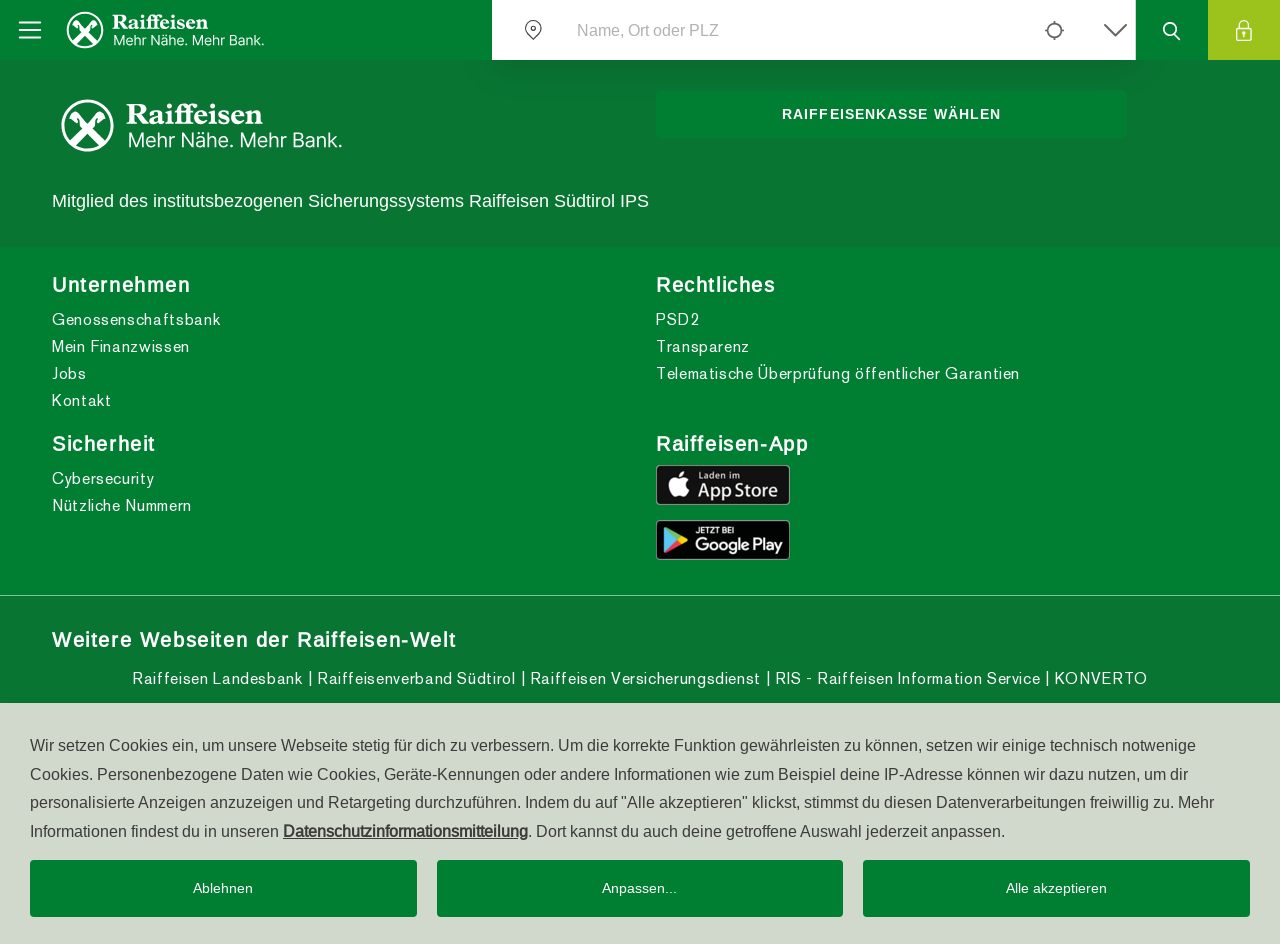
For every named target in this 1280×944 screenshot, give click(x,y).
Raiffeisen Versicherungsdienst (643, 678)
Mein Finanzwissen (121, 346)
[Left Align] (1054, 30)
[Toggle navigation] (30, 30)
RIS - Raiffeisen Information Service (906, 678)
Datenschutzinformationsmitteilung (405, 831)
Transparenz (703, 346)
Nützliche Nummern (122, 505)
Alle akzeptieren (1056, 888)
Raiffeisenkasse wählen (891, 114)
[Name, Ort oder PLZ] (793, 30)
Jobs (69, 373)
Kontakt (81, 400)
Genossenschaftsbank (136, 319)
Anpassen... (639, 888)
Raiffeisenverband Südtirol (413, 678)
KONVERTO (1099, 678)
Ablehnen (223, 888)
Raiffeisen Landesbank (217, 678)
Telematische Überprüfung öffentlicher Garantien (838, 373)
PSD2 (678, 319)
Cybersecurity (103, 478)
